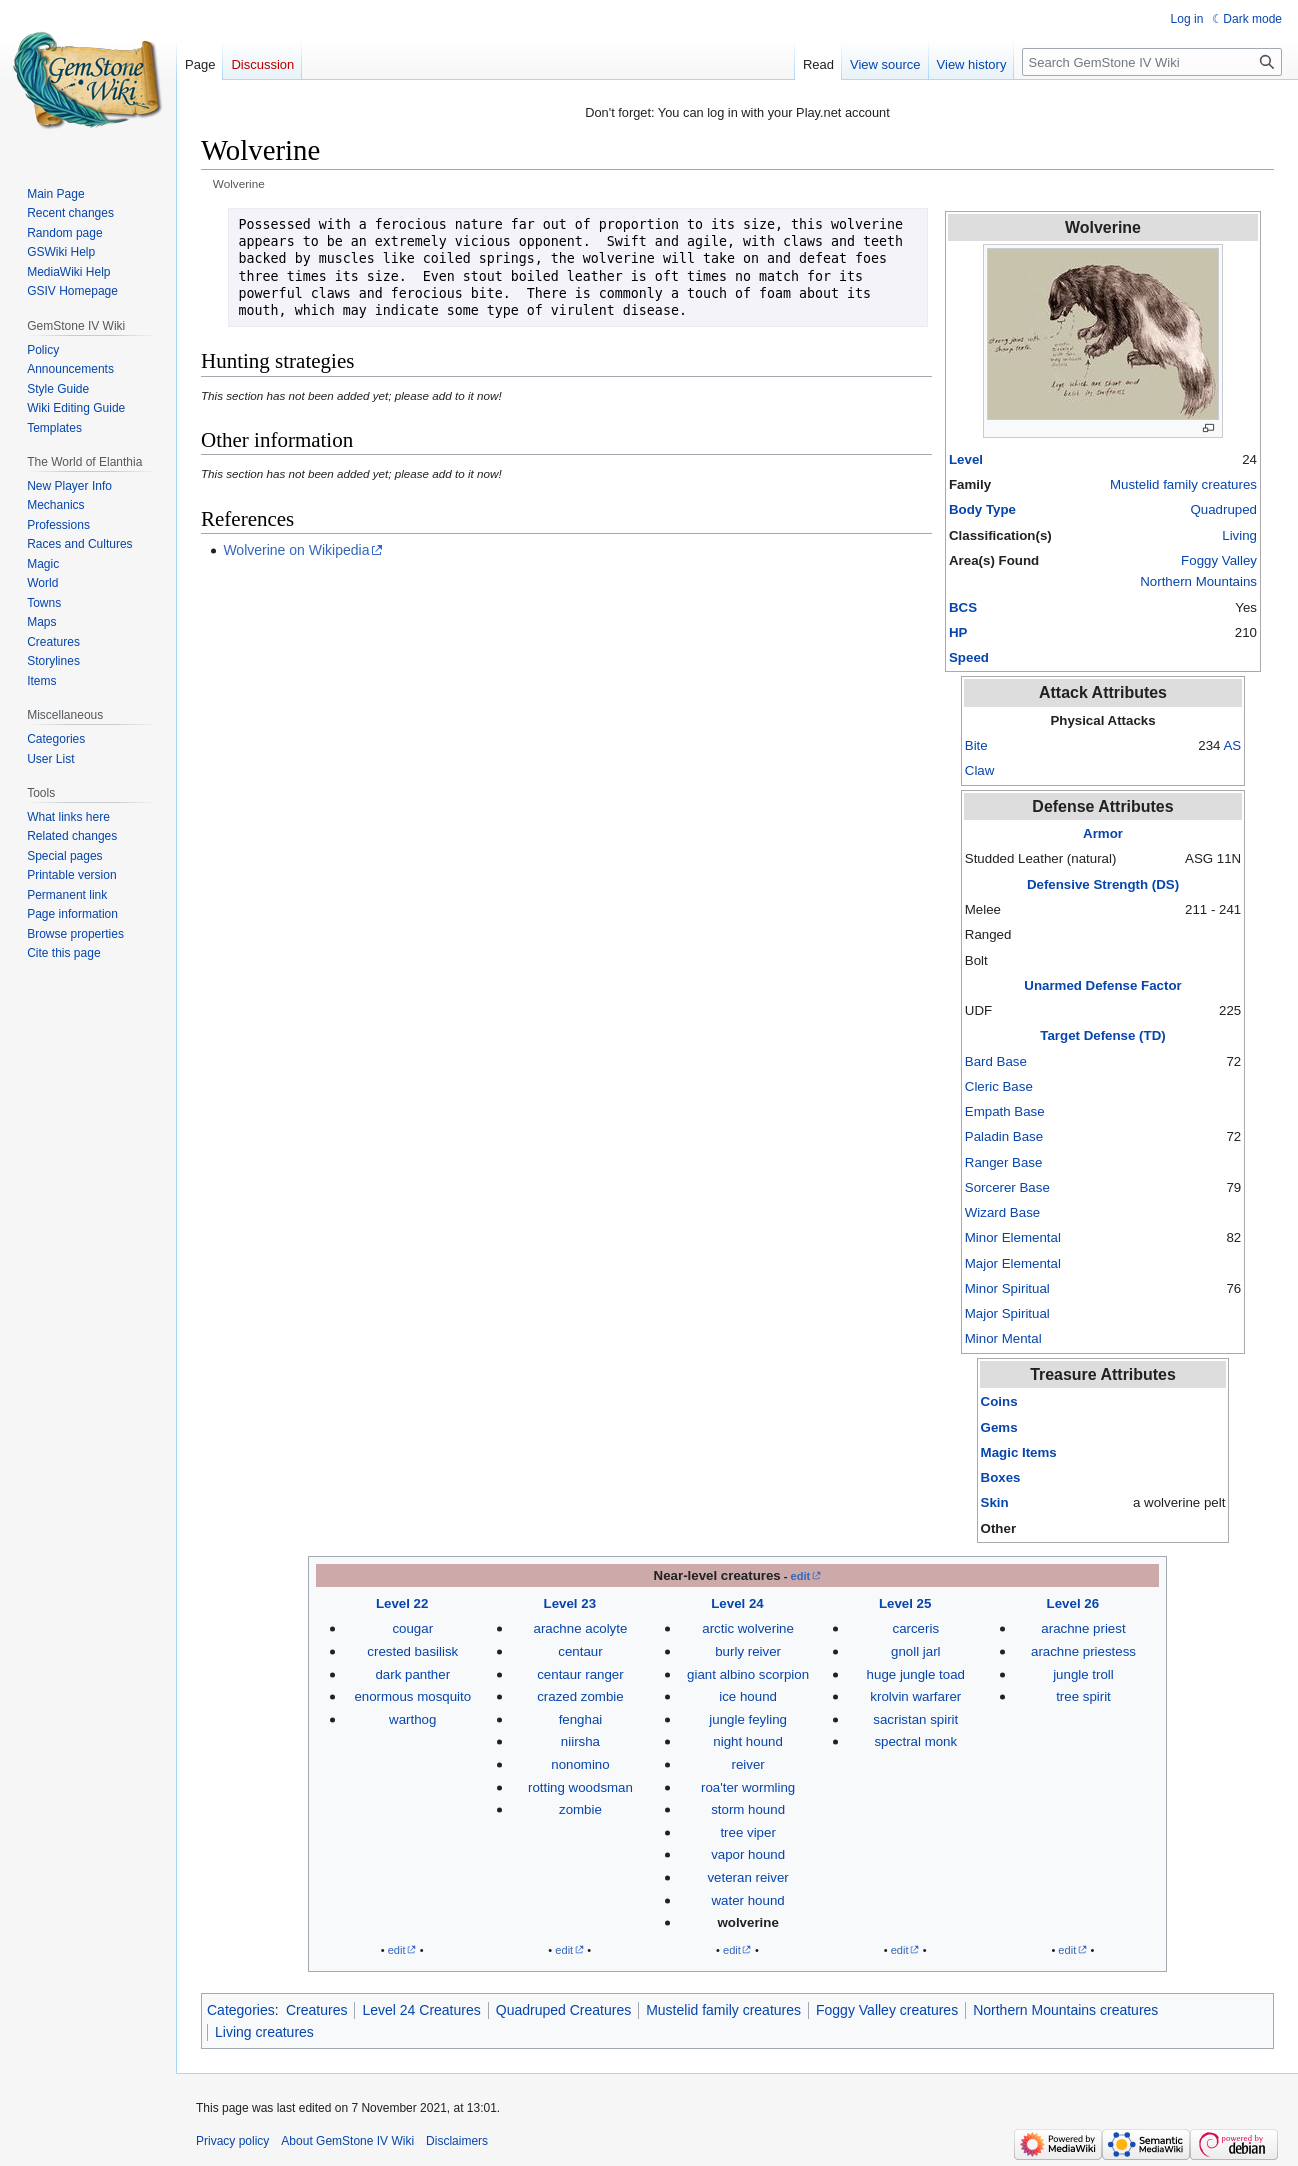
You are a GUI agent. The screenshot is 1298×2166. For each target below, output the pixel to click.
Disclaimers (457, 2141)
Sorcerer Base (1007, 1187)
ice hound (748, 1696)
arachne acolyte (580, 1628)
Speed (969, 657)
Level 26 (1073, 1603)
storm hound (748, 1809)
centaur (580, 1651)
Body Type (982, 509)
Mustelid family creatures (1183, 484)
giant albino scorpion (748, 1674)
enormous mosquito (412, 1696)
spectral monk (915, 1741)
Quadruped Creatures (563, 2010)
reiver (747, 1764)
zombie (580, 1809)
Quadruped (1223, 509)
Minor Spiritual (1007, 1288)
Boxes (1001, 1477)
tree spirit (1083, 1696)
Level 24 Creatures (421, 2010)
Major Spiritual (1007, 1313)
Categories (241, 2010)
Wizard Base (1002, 1212)
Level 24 (737, 1603)
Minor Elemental (1013, 1237)
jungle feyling (748, 1719)
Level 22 (402, 1603)
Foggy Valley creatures (887, 2010)
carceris (916, 1628)
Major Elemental (1013, 1263)
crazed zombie (580, 1696)
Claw (980, 770)
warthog (412, 1719)
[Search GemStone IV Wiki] (1152, 62)
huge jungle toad (916, 1674)
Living (1239, 535)
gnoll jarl (916, 1651)
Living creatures (264, 2032)
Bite (976, 745)
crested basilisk (412, 1651)
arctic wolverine (748, 1628)
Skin (995, 1502)
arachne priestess (1083, 1651)
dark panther (412, 1674)
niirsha (580, 1741)
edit (801, 1576)
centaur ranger (580, 1674)
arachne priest (1083, 1628)
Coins (999, 1401)
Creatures (316, 2010)
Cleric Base (999, 1086)
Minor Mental (1003, 1338)
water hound (748, 1900)
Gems (999, 1427)
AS (1232, 745)
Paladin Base (1004, 1136)
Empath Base (1005, 1111)
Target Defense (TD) (1102, 1035)
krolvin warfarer (915, 1696)
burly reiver (748, 1651)
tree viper (747, 1832)
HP (958, 632)
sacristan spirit (915, 1719)
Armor (1103, 833)
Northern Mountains (1198, 581)
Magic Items (1019, 1452)
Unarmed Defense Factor (1102, 985)
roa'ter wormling (748, 1787)
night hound (748, 1741)
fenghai (581, 1719)
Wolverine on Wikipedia (296, 550)
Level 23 (570, 1603)
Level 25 (905, 1603)
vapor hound (748, 1854)
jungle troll (1083, 1674)
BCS (963, 607)
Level (966, 459)
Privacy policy (232, 2141)
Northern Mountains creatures (1065, 2010)
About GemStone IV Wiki (347, 2141)
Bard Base (996, 1061)
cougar (412, 1628)
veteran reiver (747, 1877)
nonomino (580, 1764)
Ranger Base (1004, 1162)
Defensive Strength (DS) (1103, 884)
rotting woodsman (580, 1787)
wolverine (747, 1922)
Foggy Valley (1219, 560)
